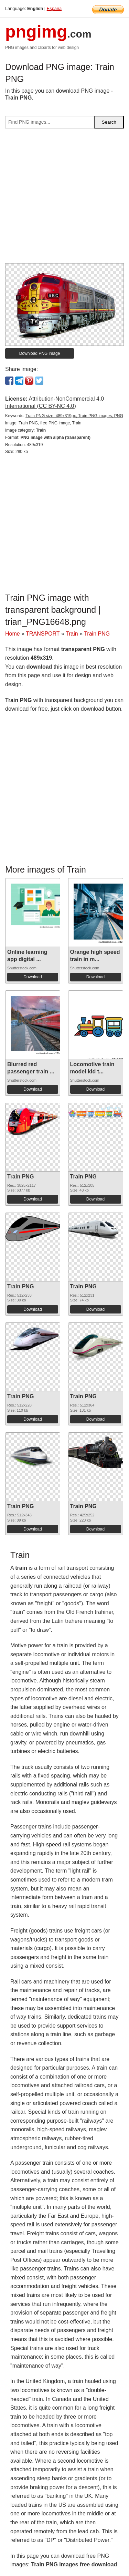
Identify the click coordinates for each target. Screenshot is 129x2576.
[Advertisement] (64, 198)
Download (32, 977)
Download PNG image (39, 353)
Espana (54, 8)
